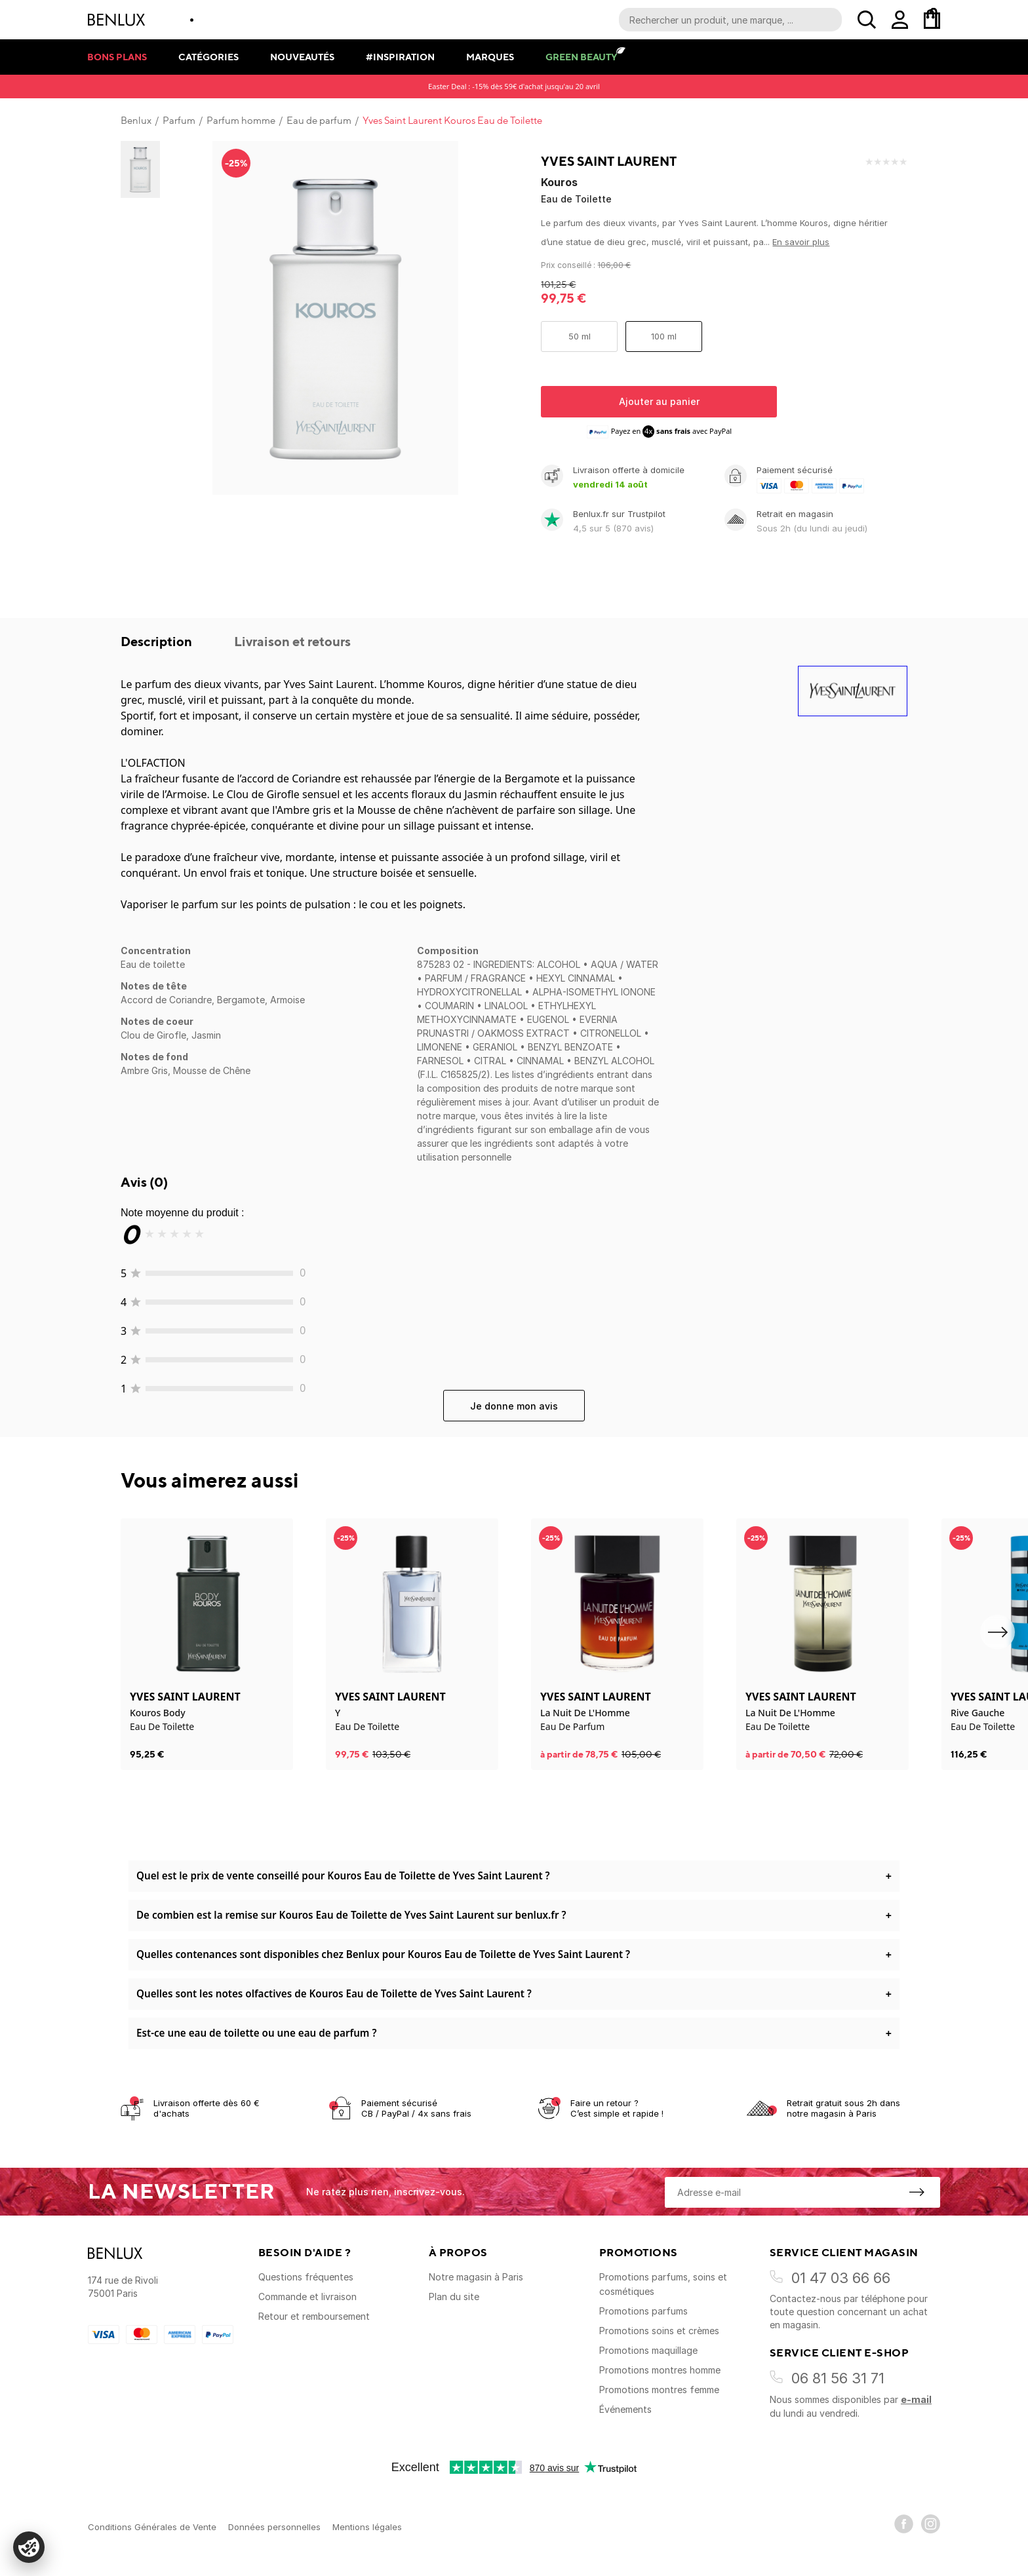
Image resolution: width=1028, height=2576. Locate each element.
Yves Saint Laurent (609, 161)
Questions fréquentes (305, 2276)
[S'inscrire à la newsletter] (917, 2192)
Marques (490, 56)
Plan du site (454, 2296)
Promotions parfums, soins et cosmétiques (663, 2284)
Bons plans (117, 56)
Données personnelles (274, 2527)
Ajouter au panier (659, 401)
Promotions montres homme (660, 2369)
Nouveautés (302, 56)
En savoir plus (800, 242)
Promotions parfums (643, 2310)
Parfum (179, 120)
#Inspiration (400, 56)
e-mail (916, 2399)
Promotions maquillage (648, 2350)
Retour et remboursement (314, 2316)
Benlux (136, 120)
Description (158, 641)
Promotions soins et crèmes (659, 2330)
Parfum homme (241, 120)
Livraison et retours (292, 641)
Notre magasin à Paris (476, 2276)
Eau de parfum (319, 120)
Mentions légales (367, 2527)
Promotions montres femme (659, 2389)
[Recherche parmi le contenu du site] (730, 19)
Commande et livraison (307, 2296)
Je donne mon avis (514, 1406)
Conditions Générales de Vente (152, 2527)
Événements (625, 2409)
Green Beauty (581, 56)
